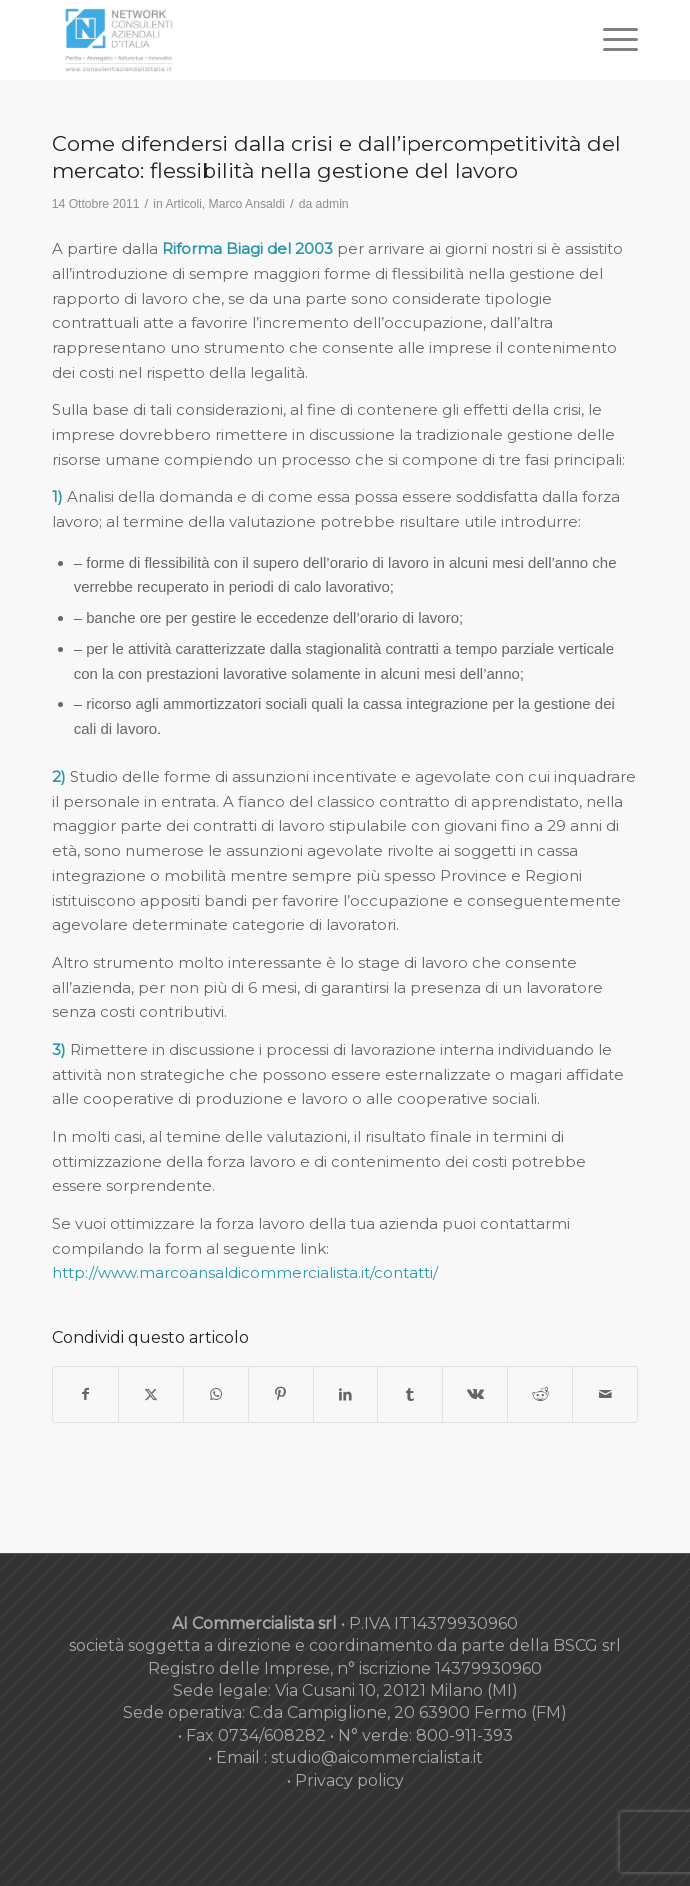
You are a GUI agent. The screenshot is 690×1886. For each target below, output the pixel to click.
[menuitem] (610, 40)
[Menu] (610, 40)
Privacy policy (349, 1780)
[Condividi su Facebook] (85, 1394)
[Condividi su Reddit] (540, 1394)
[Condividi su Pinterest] (281, 1394)
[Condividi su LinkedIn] (346, 1394)
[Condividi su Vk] (475, 1394)
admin (332, 204)
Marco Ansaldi (247, 204)
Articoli (183, 204)
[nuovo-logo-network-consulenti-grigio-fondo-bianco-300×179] (286, 40)
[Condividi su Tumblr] (410, 1394)
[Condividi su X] (151, 1394)
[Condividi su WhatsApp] (216, 1394)
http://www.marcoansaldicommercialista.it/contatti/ (245, 1272)
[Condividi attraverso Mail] (605, 1394)
